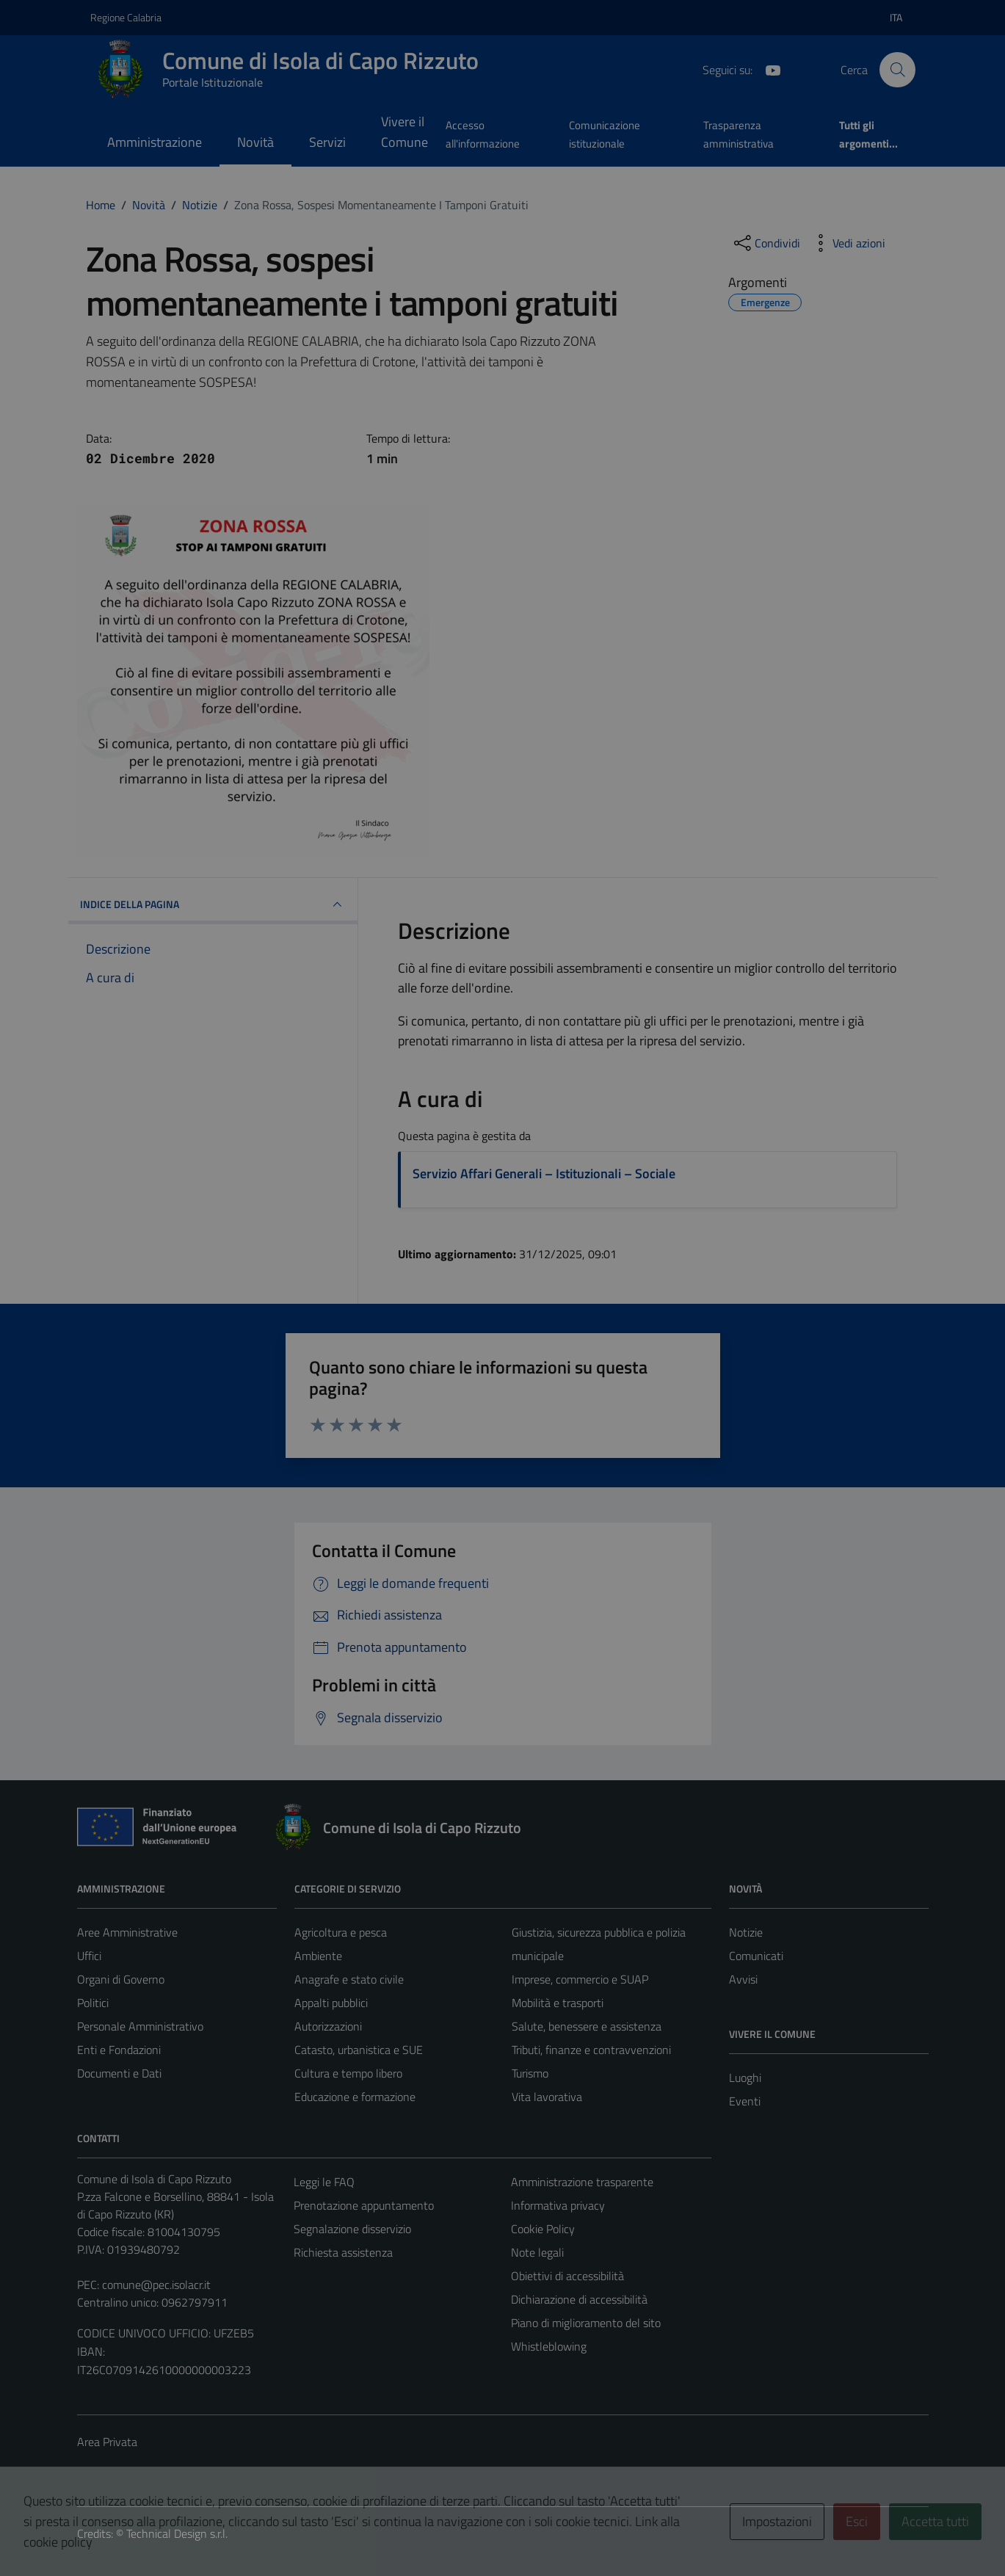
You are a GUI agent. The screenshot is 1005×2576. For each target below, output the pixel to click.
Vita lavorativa (547, 2096)
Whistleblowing (549, 2346)
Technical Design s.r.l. (177, 2533)
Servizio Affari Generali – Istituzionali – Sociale (544, 1173)
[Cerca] (897, 69)
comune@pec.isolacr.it (156, 2284)
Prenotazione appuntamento (364, 2205)
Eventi (745, 2101)
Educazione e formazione (355, 2096)
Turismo (530, 2073)
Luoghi (745, 2077)
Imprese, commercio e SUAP (580, 1979)
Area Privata (107, 2441)
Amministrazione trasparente (582, 2182)
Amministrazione (154, 142)
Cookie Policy (543, 2229)
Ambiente (318, 1955)
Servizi (327, 142)
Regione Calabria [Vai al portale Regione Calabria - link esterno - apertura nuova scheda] (126, 17)
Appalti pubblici (331, 2002)
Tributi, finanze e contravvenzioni (591, 2049)
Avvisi (743, 1979)
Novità (255, 142)
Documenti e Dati (119, 2073)
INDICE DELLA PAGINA (213, 904)
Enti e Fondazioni (119, 2049)
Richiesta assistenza (343, 2252)
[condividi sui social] (765, 243)
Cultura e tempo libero (348, 2073)
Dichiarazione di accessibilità (579, 2299)
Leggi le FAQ (324, 2182)
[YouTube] (767, 69)
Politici (93, 2002)
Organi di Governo (120, 1979)
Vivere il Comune (404, 132)
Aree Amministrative (127, 1932)
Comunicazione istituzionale (604, 134)
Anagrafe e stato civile (349, 1979)
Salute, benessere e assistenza (586, 2026)
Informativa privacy (558, 2205)
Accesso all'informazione (483, 134)
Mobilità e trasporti (557, 2002)
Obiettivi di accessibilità (567, 2276)
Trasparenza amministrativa (738, 134)
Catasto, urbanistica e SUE (358, 2049)
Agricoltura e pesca (340, 1932)
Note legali (537, 2252)
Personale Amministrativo (140, 2026)
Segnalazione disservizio (352, 2229)
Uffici (89, 1955)
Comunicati (756, 1955)
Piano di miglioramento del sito (586, 2323)
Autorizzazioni (328, 2026)
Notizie (746, 1932)
